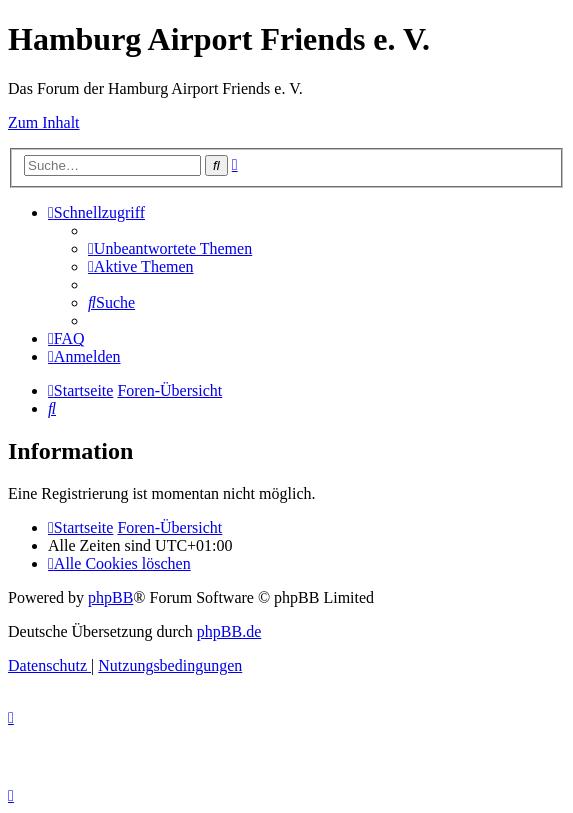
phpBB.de (229, 631)
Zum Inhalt (44, 122)
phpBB (110, 597)
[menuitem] (170, 248)
